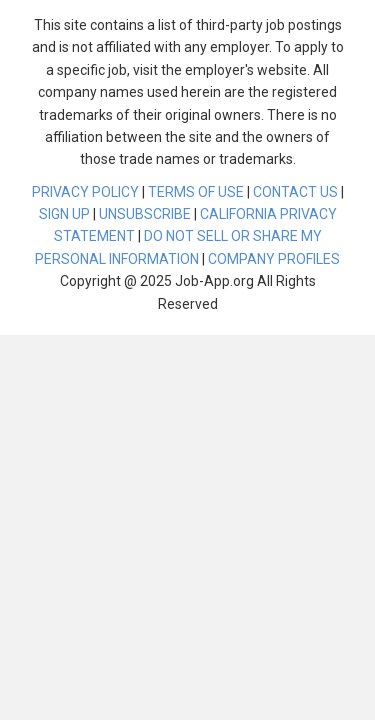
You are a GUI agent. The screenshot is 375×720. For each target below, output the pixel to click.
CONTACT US (295, 192)
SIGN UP (64, 214)
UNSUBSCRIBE (145, 214)
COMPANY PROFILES (274, 259)
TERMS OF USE (196, 192)
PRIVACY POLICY (85, 192)
